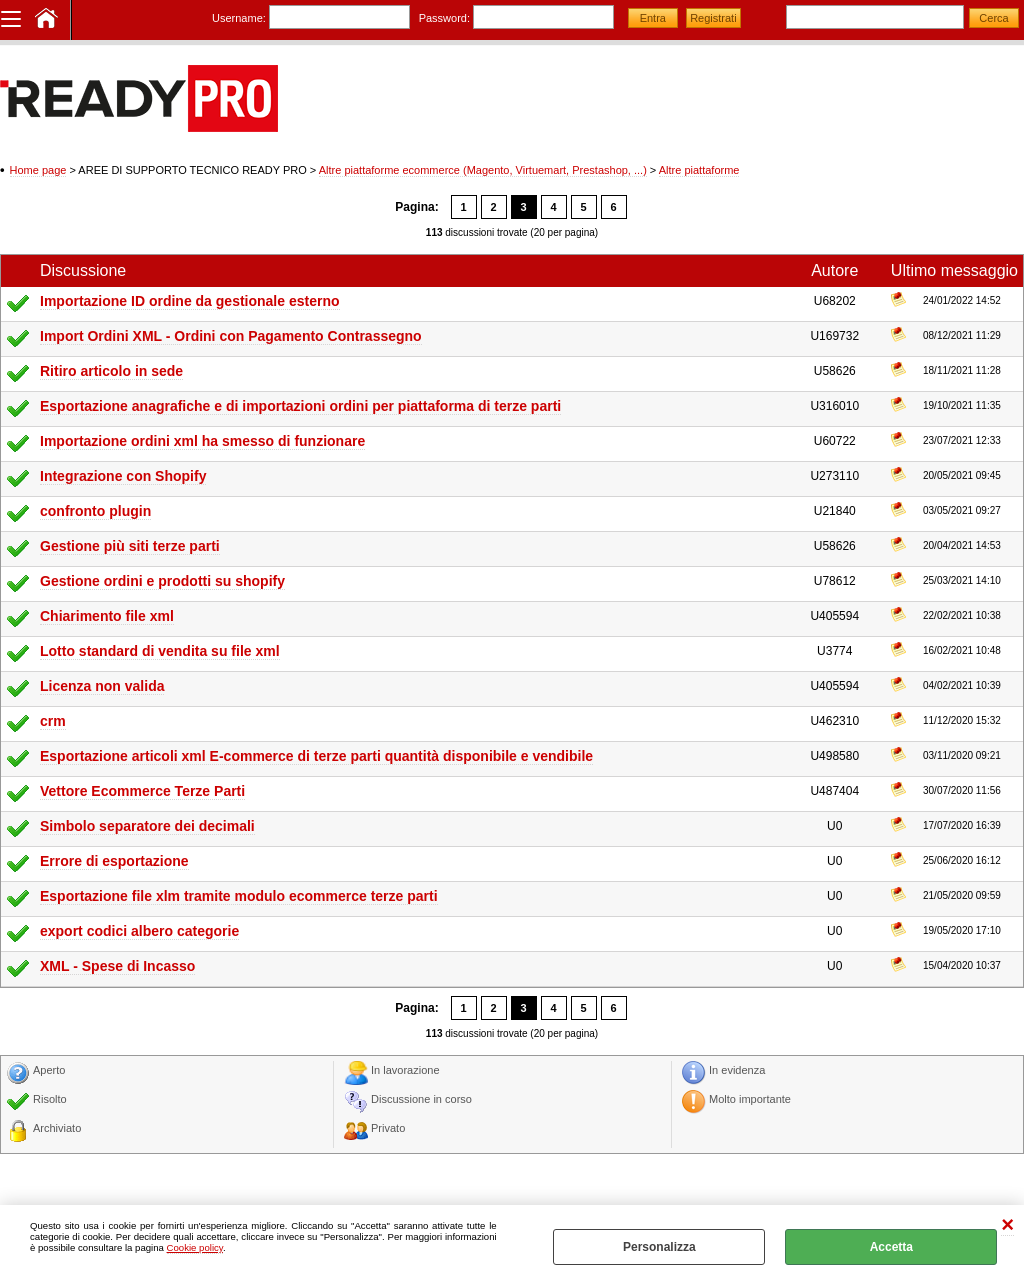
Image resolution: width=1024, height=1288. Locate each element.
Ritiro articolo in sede (111, 371)
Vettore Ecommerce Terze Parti (142, 791)
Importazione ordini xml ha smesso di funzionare (202, 441)
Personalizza (659, 1247)
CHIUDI (1007, 1225)
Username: (239, 18)
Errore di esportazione (114, 861)
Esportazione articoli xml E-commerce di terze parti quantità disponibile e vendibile (316, 756)
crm (53, 721)
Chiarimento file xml (107, 616)
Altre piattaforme (699, 170)
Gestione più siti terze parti (130, 546)
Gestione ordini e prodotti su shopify (162, 581)
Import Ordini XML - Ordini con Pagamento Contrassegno (231, 336)
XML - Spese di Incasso (117, 966)
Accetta (891, 1247)
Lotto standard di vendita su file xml (160, 651)
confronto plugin (95, 511)
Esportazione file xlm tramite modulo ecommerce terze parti (239, 896)
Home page (38, 170)
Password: (444, 18)
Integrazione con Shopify (123, 476)
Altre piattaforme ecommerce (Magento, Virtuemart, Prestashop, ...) (483, 170)
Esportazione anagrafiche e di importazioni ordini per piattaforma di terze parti (300, 406)
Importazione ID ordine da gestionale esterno (190, 301)
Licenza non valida (102, 686)
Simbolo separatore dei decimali (147, 826)
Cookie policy (195, 1247)
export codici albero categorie (139, 931)
